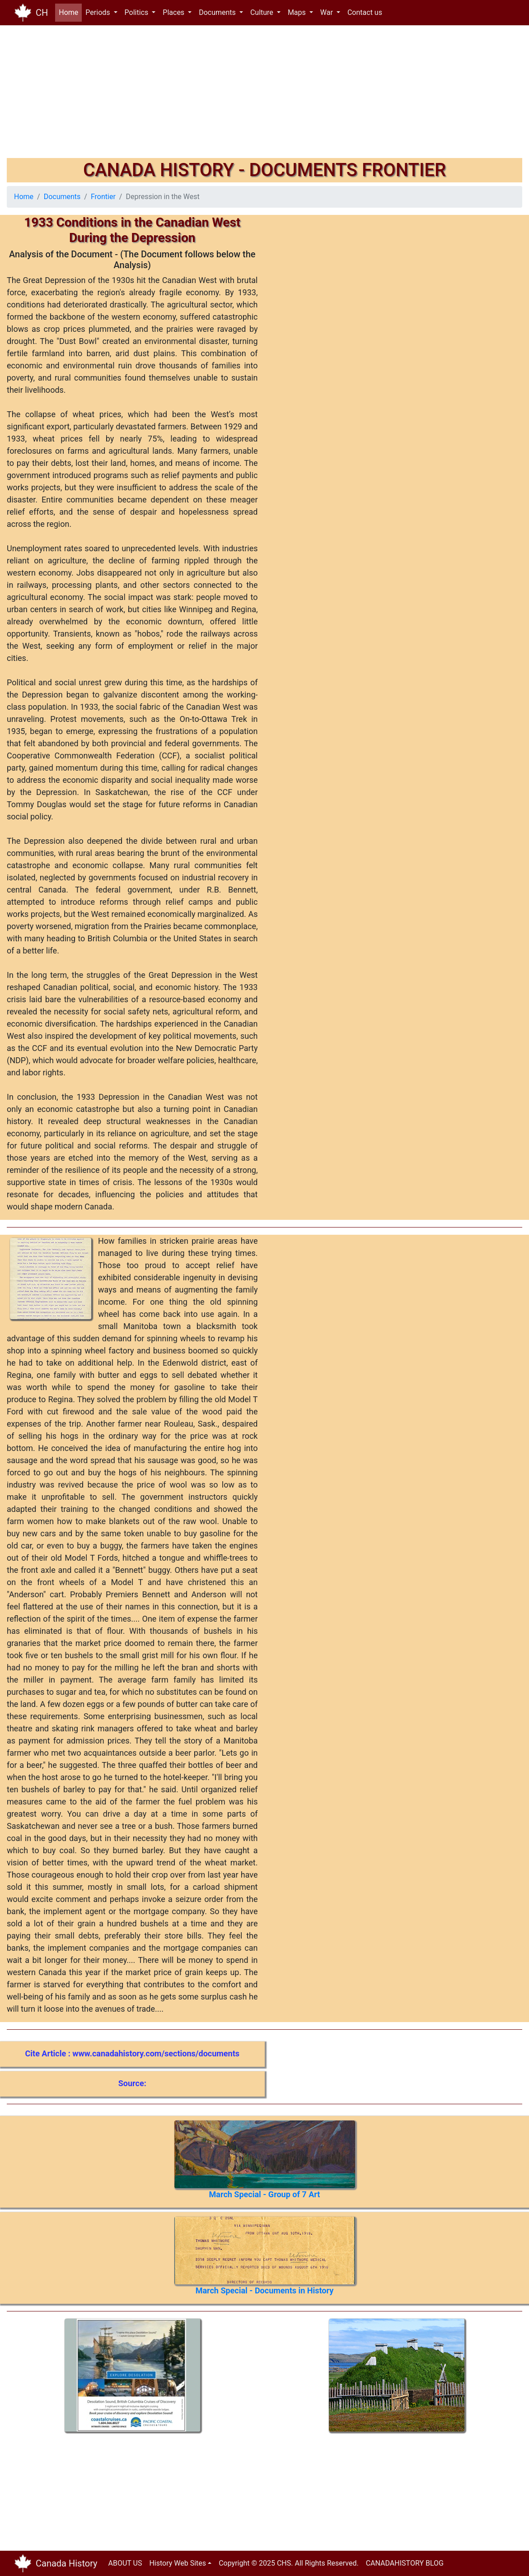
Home (70, 12)
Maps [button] (298, 12)
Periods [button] (98, 12)
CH (42, 12)
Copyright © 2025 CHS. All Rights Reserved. (289, 2563)
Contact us (364, 12)
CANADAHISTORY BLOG (405, 2563)
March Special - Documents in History (265, 2290)
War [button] (327, 12)
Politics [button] (137, 12)
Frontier (103, 196)
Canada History (67, 2563)
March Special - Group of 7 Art (264, 2194)
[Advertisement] (264, 95)
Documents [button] (218, 12)
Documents (62, 196)
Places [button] (174, 12)
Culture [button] (262, 12)
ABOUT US (125, 2563)
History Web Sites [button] (177, 2563)
